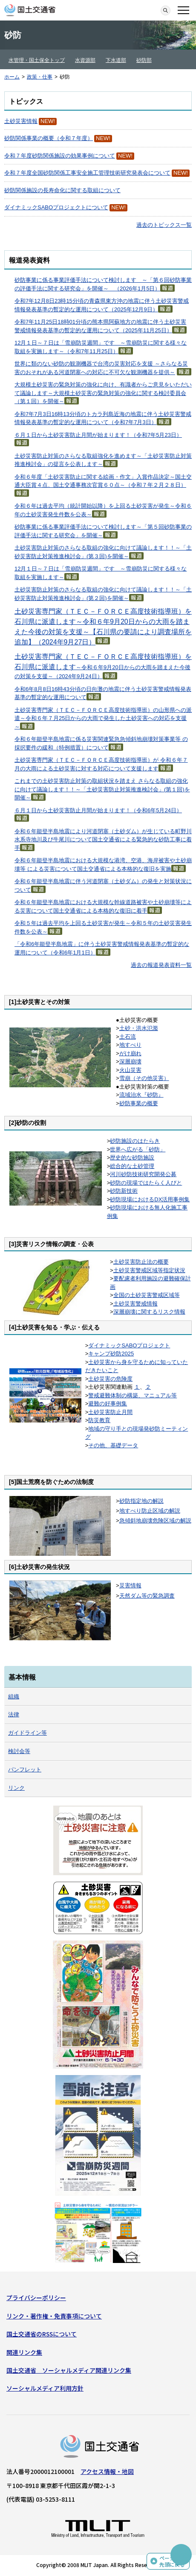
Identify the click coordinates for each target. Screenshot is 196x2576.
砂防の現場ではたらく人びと (146, 1183)
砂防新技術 (124, 1191)
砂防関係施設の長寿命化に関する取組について (62, 190)
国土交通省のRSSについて (41, 2334)
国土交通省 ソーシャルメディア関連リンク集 (68, 2370)
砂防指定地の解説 (141, 1501)
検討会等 (19, 1751)
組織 (13, 1696)
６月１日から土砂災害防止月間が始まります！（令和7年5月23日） (98, 435)
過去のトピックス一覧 (164, 225)
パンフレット (24, 1769)
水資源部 (85, 60)
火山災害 (130, 1070)
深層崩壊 (130, 1061)
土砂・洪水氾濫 (138, 1028)
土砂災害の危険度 (110, 1379)
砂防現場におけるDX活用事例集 (150, 1199)
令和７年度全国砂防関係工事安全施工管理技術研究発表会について (87, 173)
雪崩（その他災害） (144, 1078)
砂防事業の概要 (138, 1103)
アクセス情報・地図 (107, 2471)
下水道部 (116, 60)
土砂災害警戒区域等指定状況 (149, 1270)
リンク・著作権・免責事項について (54, 2316)
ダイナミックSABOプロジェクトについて (56, 207)
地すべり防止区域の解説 (149, 1511)
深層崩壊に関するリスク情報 (149, 1311)
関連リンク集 (24, 2352)
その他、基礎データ (113, 1445)
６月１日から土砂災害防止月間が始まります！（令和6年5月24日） (98, 810)
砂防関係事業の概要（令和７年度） (48, 138)
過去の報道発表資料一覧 (161, 965)
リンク (16, 1788)
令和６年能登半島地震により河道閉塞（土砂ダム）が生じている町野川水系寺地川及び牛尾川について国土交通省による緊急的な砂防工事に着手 (103, 839)
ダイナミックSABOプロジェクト (129, 1345)
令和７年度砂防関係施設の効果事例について (59, 155)
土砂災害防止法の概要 (141, 1262)
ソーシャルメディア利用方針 (45, 2388)
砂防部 (144, 60)
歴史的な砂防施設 (132, 1157)
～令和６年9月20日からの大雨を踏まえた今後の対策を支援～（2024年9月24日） (103, 666)
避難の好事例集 (107, 1403)
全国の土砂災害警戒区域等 (146, 1295)
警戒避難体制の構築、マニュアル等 (132, 1395)
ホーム (12, 77)
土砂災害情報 (20, 121)
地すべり (130, 1045)
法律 (13, 1714)
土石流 (127, 1036)
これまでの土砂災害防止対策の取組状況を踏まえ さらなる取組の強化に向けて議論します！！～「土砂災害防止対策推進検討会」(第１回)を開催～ (102, 789)
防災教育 (99, 1420)
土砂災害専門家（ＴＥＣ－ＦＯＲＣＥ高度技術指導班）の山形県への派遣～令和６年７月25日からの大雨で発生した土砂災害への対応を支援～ (103, 718)
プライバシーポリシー (36, 2297)
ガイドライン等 (27, 1733)
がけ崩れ (130, 1053)
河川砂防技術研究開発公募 (143, 1174)
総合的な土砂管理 (132, 1166)
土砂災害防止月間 (110, 1412)
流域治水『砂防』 (141, 1095)
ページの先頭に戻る (172, 2561)
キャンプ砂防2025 (111, 1353)
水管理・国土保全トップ (37, 60)
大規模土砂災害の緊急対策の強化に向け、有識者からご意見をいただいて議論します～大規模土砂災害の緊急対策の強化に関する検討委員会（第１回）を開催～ (103, 392)
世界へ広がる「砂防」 (137, 1149)
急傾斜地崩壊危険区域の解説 (155, 1520)
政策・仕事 (39, 77)
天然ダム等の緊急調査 (147, 1595)
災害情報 (130, 1585)
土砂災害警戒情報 (135, 1303)
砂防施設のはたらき (135, 1141)
